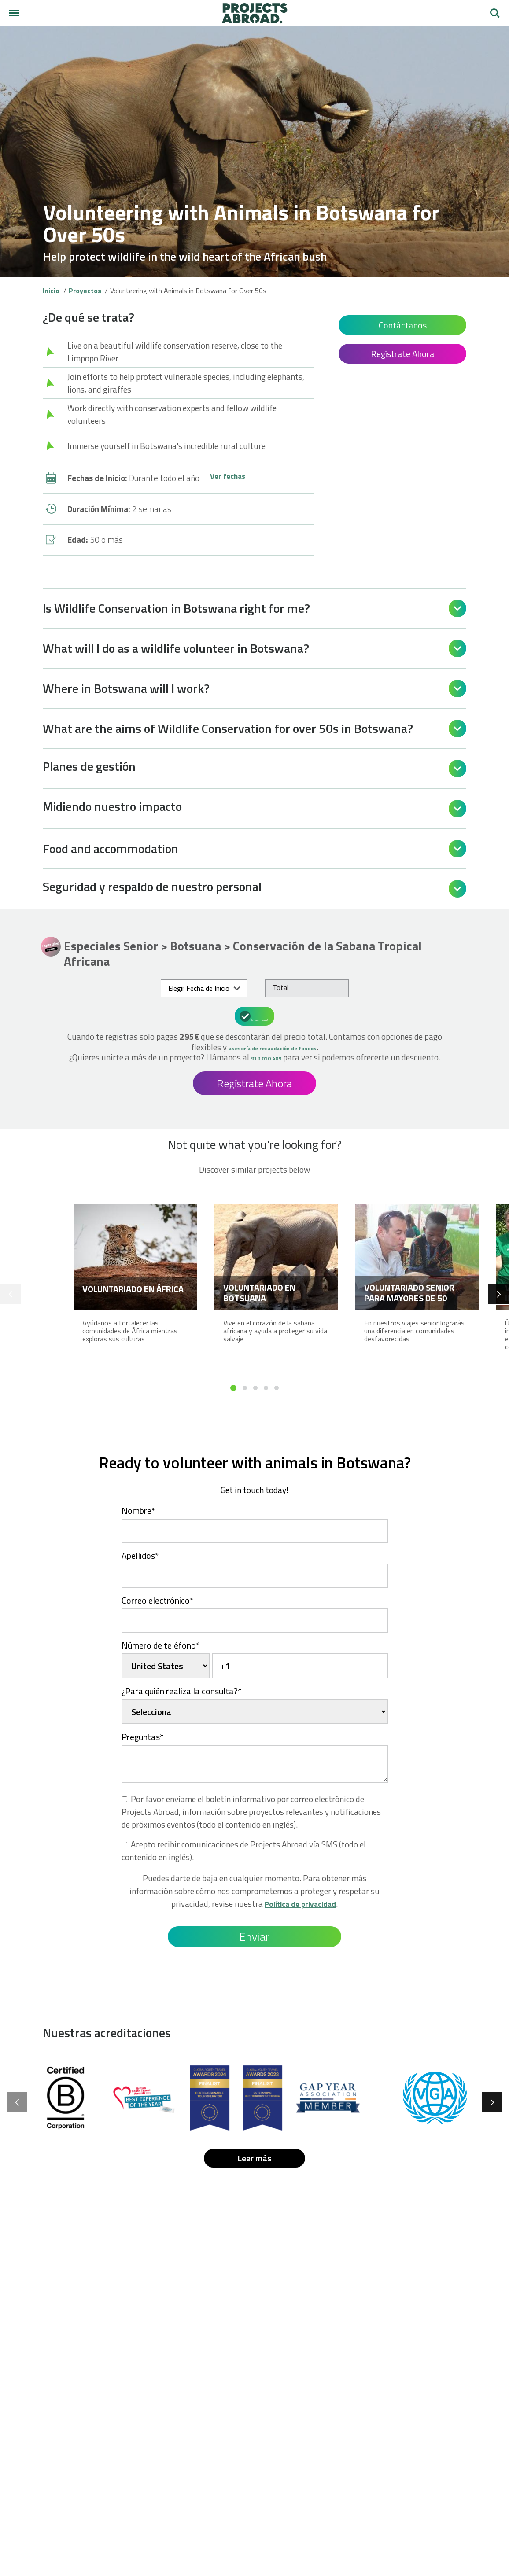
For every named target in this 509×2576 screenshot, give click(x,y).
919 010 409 (291, 1055)
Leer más (254, 2167)
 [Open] (457, 608)
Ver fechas (229, 477)
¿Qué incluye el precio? (255, 1015)
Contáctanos (403, 325)
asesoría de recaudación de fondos (272, 1045)
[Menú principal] (14, 13)
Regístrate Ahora (403, 354)
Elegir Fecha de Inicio (198, 988)
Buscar (495, 13)
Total (280, 987)
